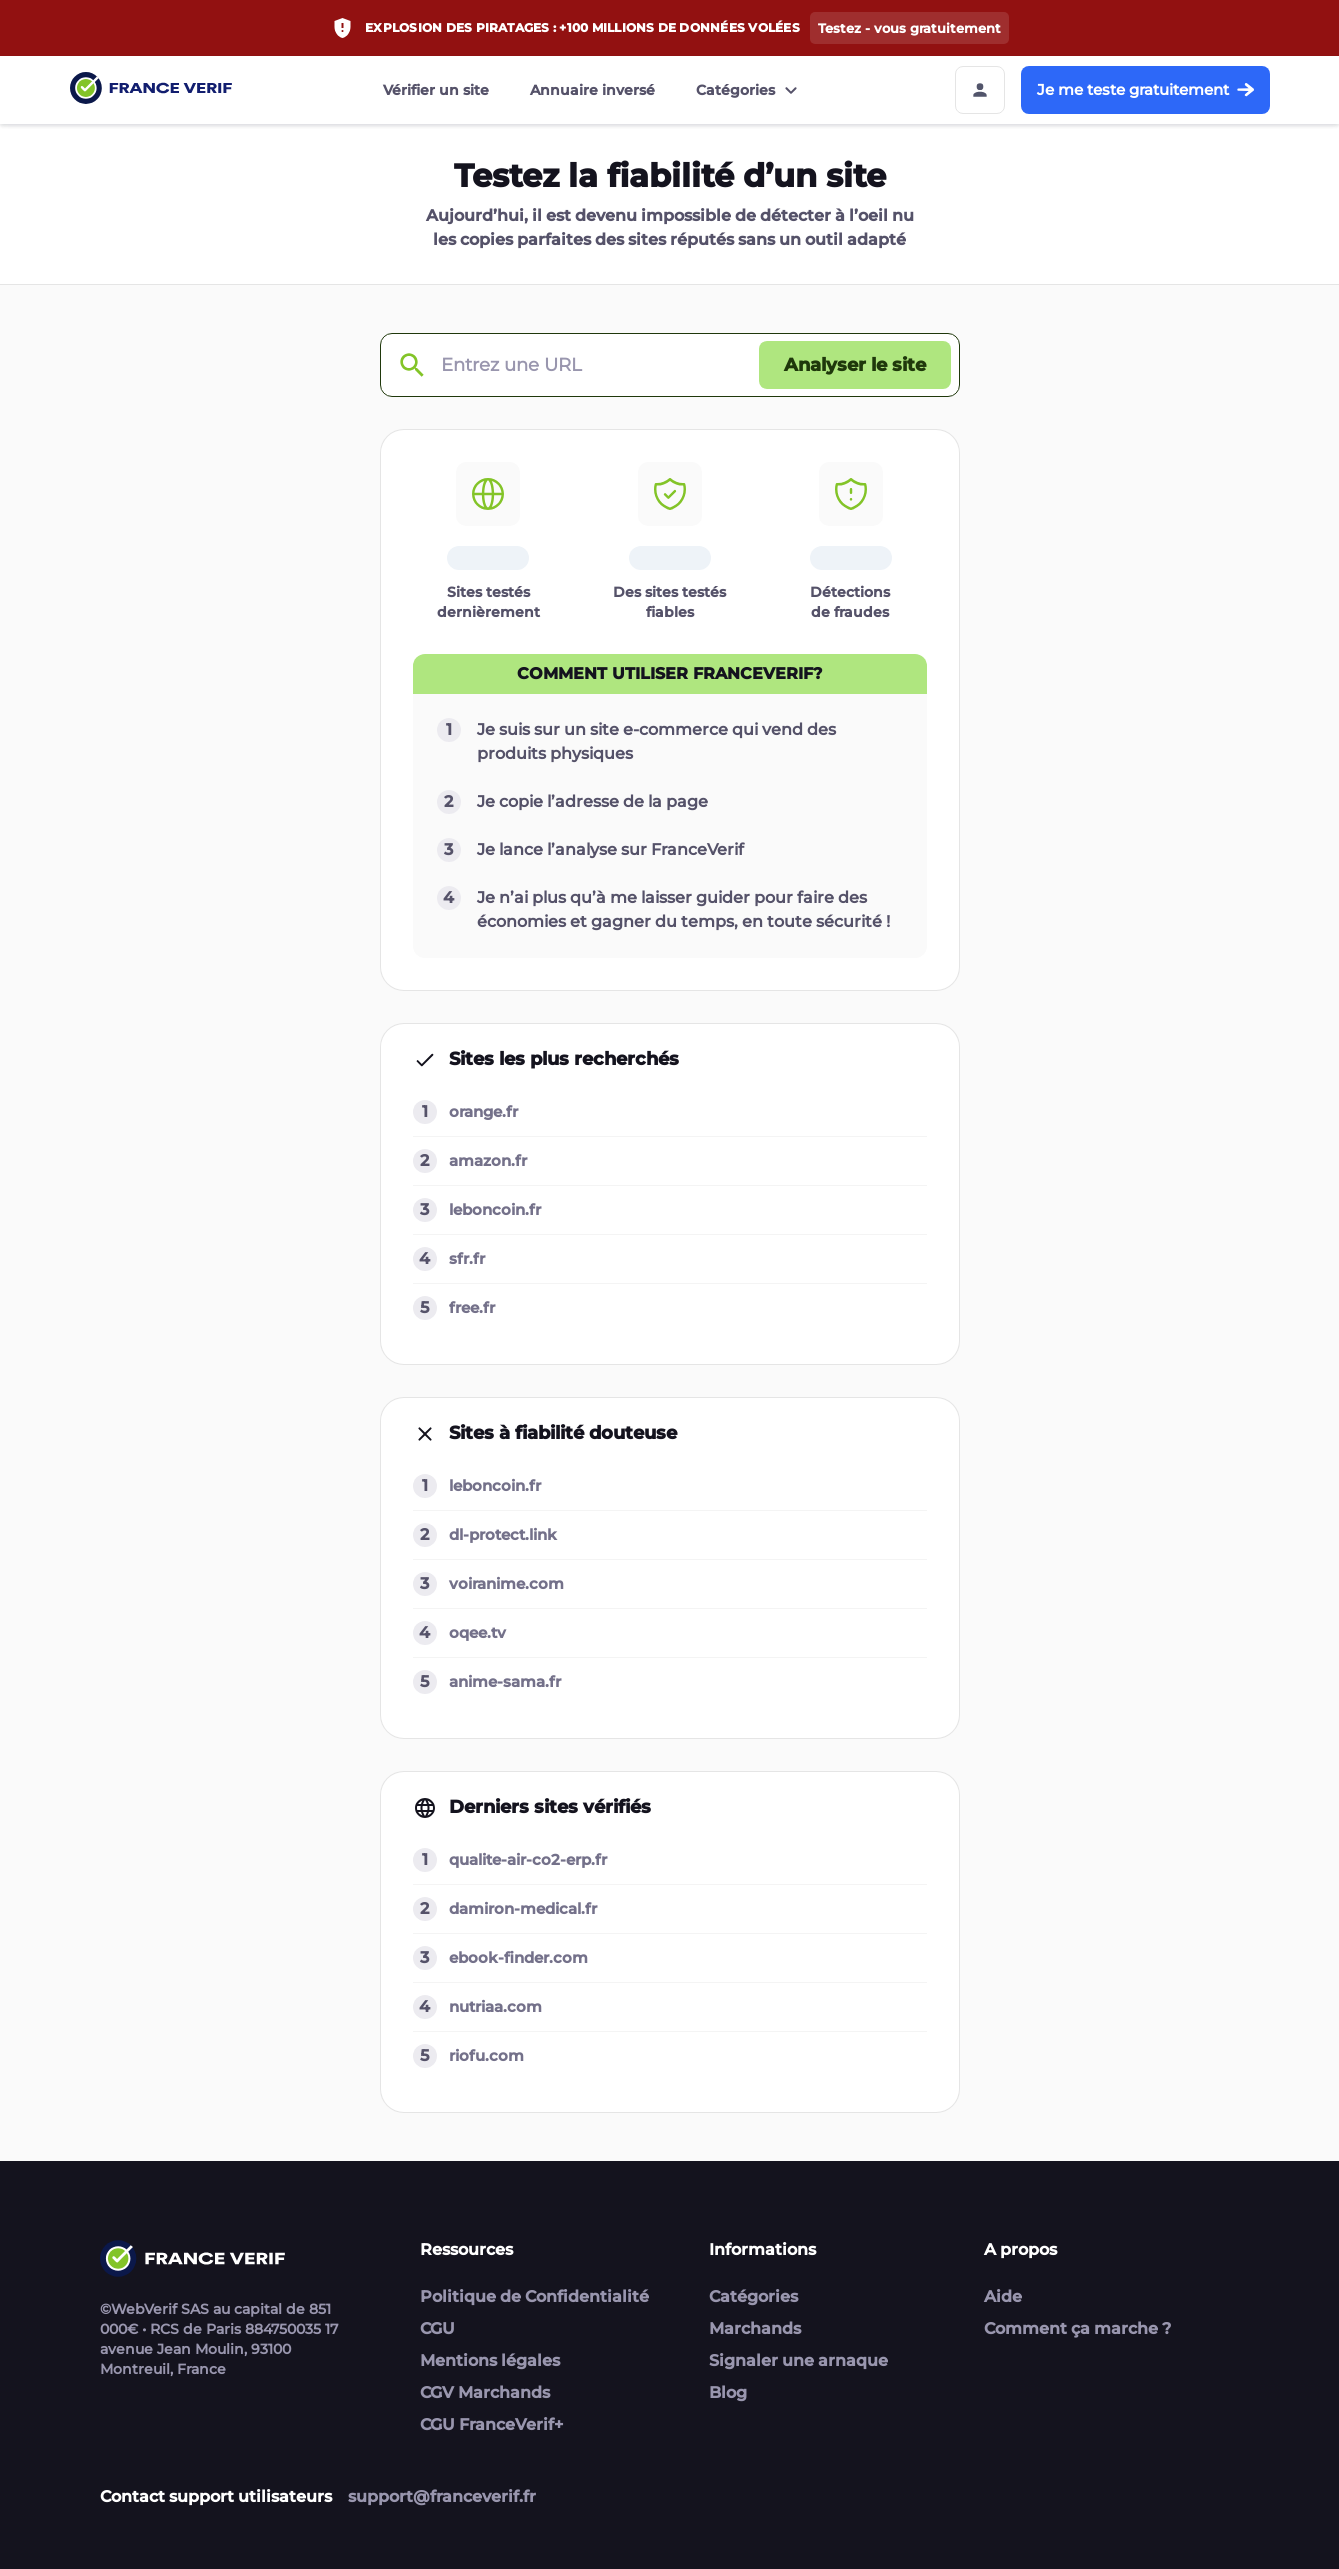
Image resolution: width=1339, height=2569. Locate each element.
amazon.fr (488, 1160)
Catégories (749, 90)
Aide (1003, 2296)
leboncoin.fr (495, 1209)
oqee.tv (477, 1632)
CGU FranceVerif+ (491, 2424)
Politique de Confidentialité (534, 2296)
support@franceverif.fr (442, 2496)
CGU (437, 2328)
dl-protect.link (503, 1534)
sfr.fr (467, 1258)
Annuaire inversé (592, 90)
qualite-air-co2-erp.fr (528, 1859)
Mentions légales (490, 2360)
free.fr (472, 1307)
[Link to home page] (151, 90)
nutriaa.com (495, 2006)
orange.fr (483, 1111)
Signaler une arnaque (798, 2360)
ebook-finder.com (518, 1957)
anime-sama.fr (505, 1681)
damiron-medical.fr (523, 1908)
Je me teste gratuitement (1145, 89)
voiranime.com (506, 1583)
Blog (728, 2392)
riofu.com (486, 2055)
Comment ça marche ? (1077, 2328)
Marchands (755, 2328)
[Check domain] (411, 365)
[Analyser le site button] (855, 365)
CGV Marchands (485, 2392)
